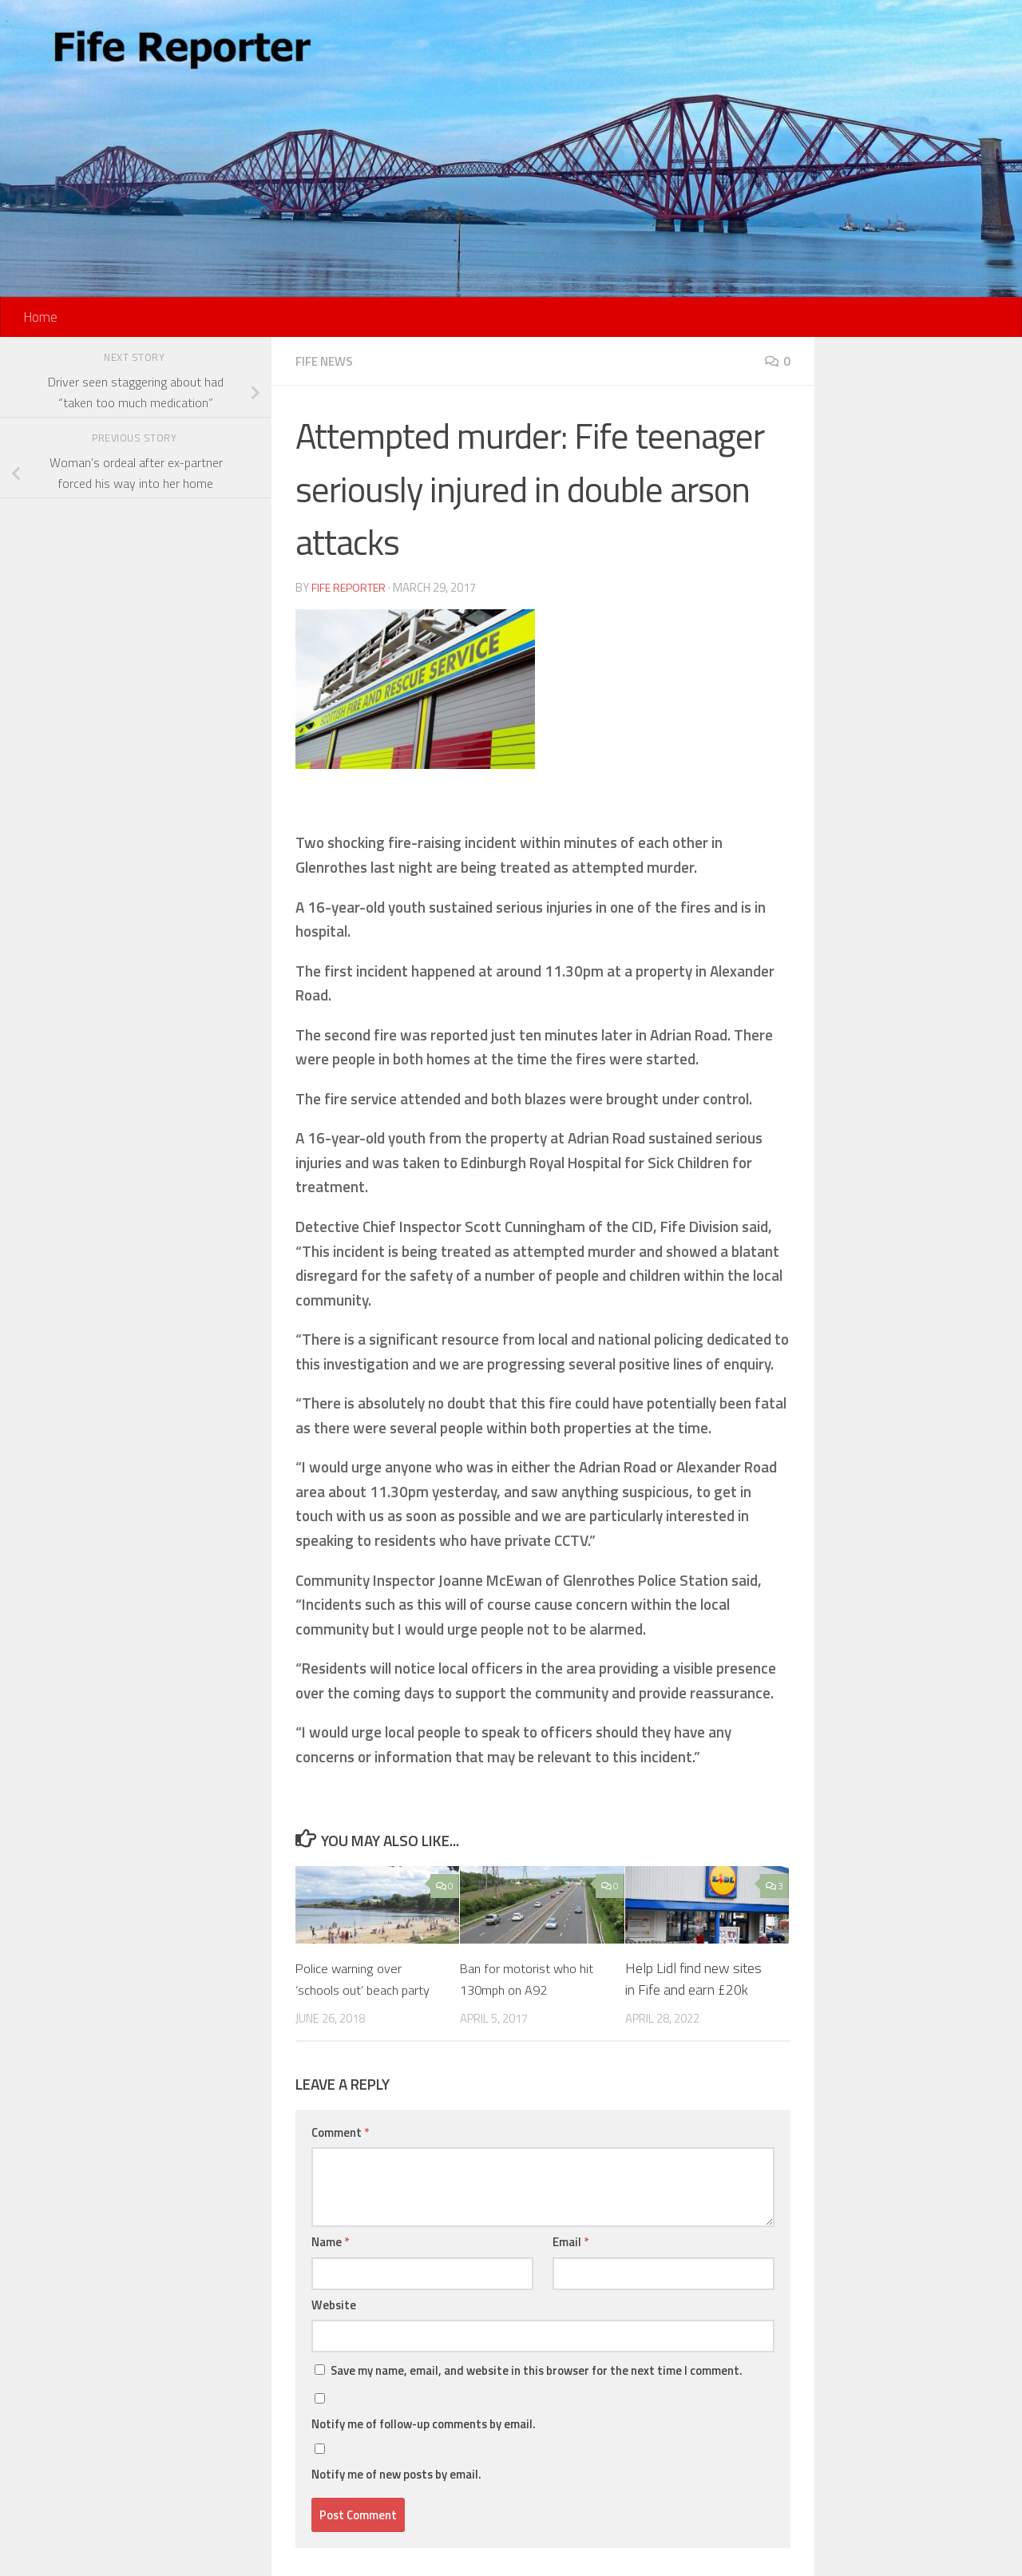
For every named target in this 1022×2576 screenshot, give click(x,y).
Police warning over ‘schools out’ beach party (368, 1977)
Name (330, 2241)
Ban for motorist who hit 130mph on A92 (531, 1977)
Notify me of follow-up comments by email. (423, 2423)
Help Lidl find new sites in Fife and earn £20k (693, 1977)
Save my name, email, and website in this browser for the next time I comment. (537, 2369)
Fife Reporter (350, 586)
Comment (340, 2131)
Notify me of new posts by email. (396, 2473)
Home (40, 317)
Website (333, 2304)
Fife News (327, 361)
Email (570, 2241)
